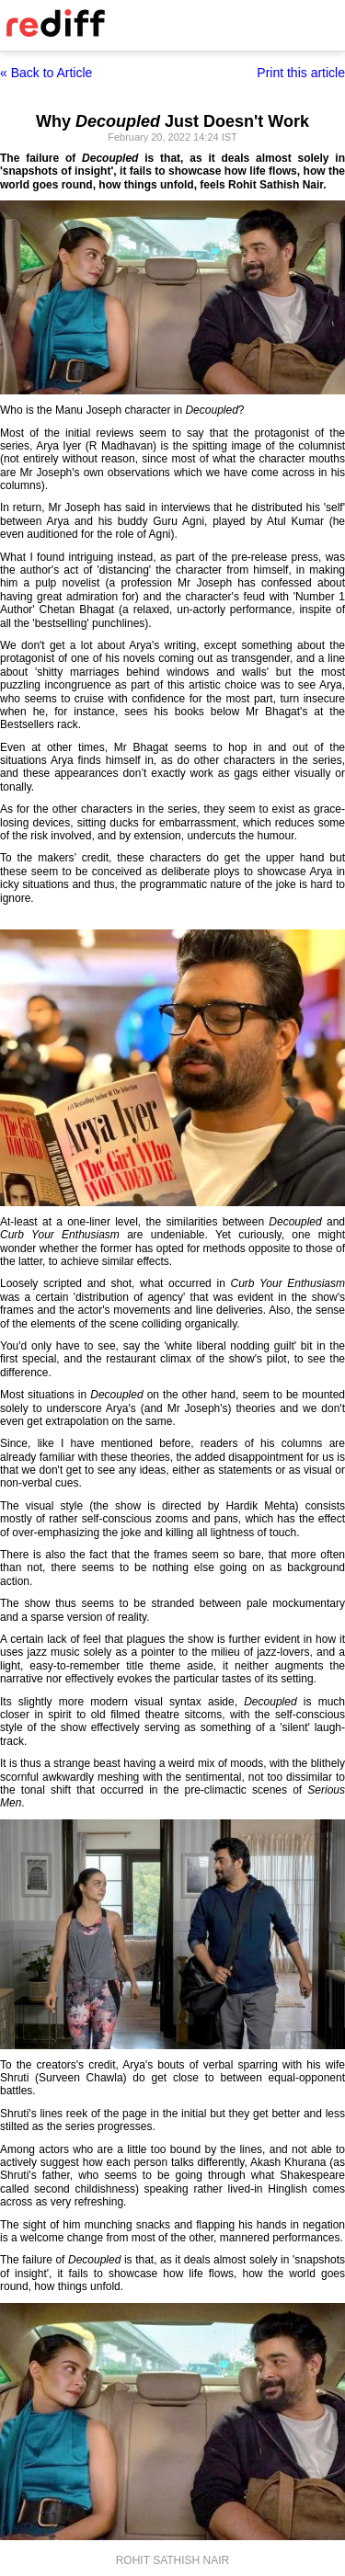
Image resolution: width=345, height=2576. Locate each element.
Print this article (301, 72)
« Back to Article (46, 72)
